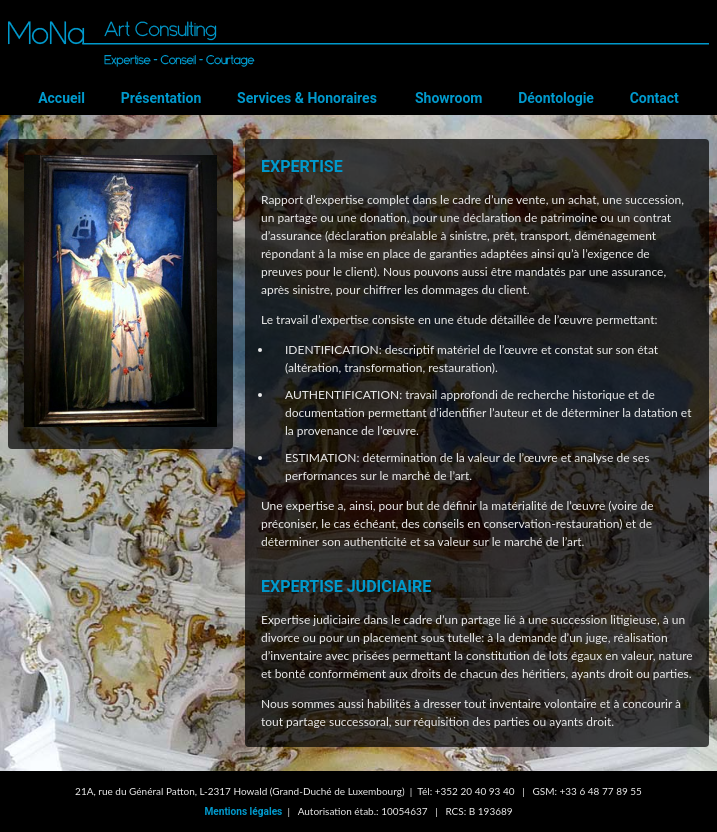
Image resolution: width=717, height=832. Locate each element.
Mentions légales (243, 811)
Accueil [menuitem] (80, 97)
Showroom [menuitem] (445, 97)
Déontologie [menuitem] (545, 97)
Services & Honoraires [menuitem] (312, 97)
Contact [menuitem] (634, 97)
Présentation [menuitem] (172, 97)
